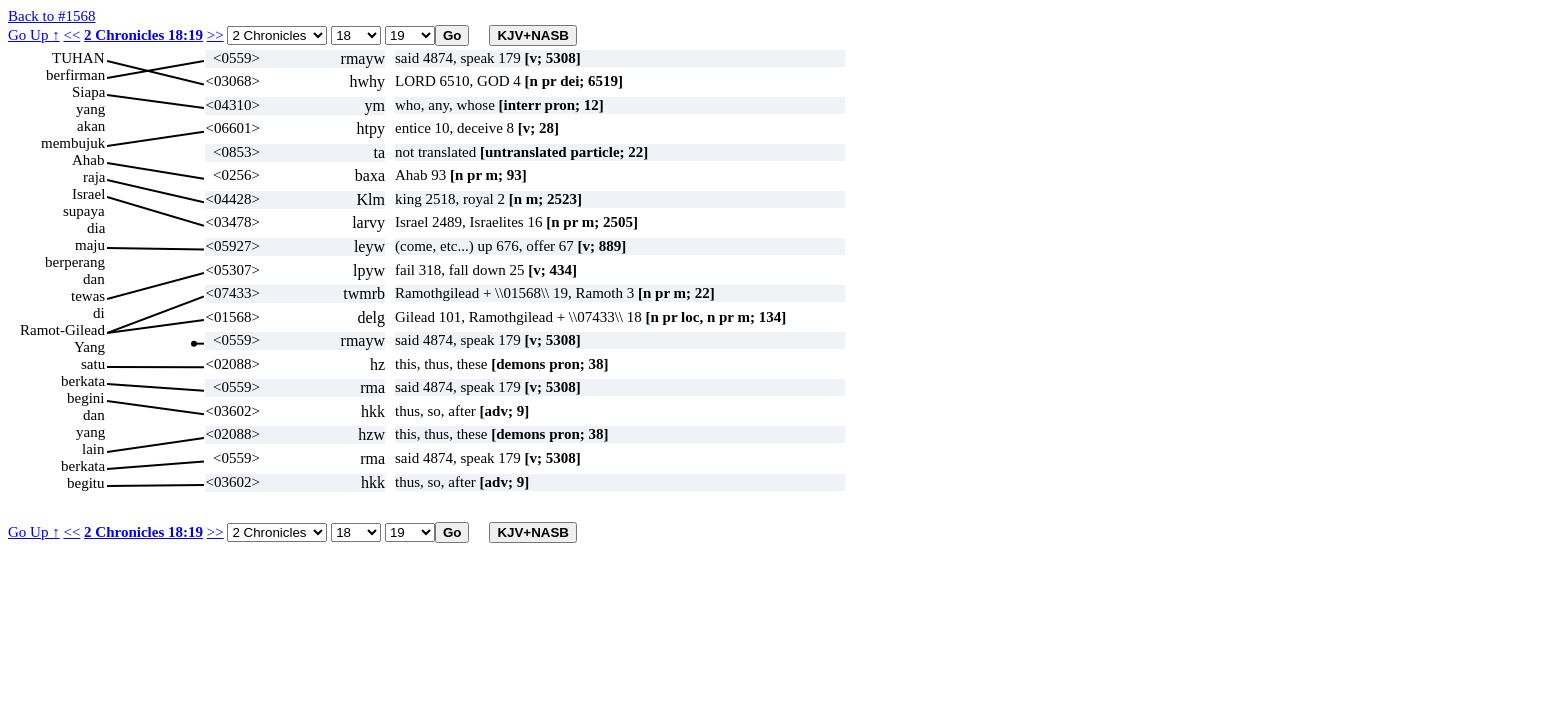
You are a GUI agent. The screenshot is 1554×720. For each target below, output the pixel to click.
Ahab (88, 160)
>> (215, 35)
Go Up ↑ (34, 35)
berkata (83, 381)
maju (90, 245)
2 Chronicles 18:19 (143, 35)
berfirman (75, 75)
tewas (88, 296)
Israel (88, 194)
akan (91, 126)
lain (93, 449)
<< (71, 35)
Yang (89, 347)
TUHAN (78, 58)
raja (94, 177)
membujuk (73, 143)
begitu (86, 483)
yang (90, 109)
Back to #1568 (52, 16)
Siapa (88, 92)
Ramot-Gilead (62, 330)
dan (94, 279)
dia (96, 228)
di (99, 313)
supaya (84, 211)
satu (93, 364)
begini (86, 398)
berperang (75, 262)
